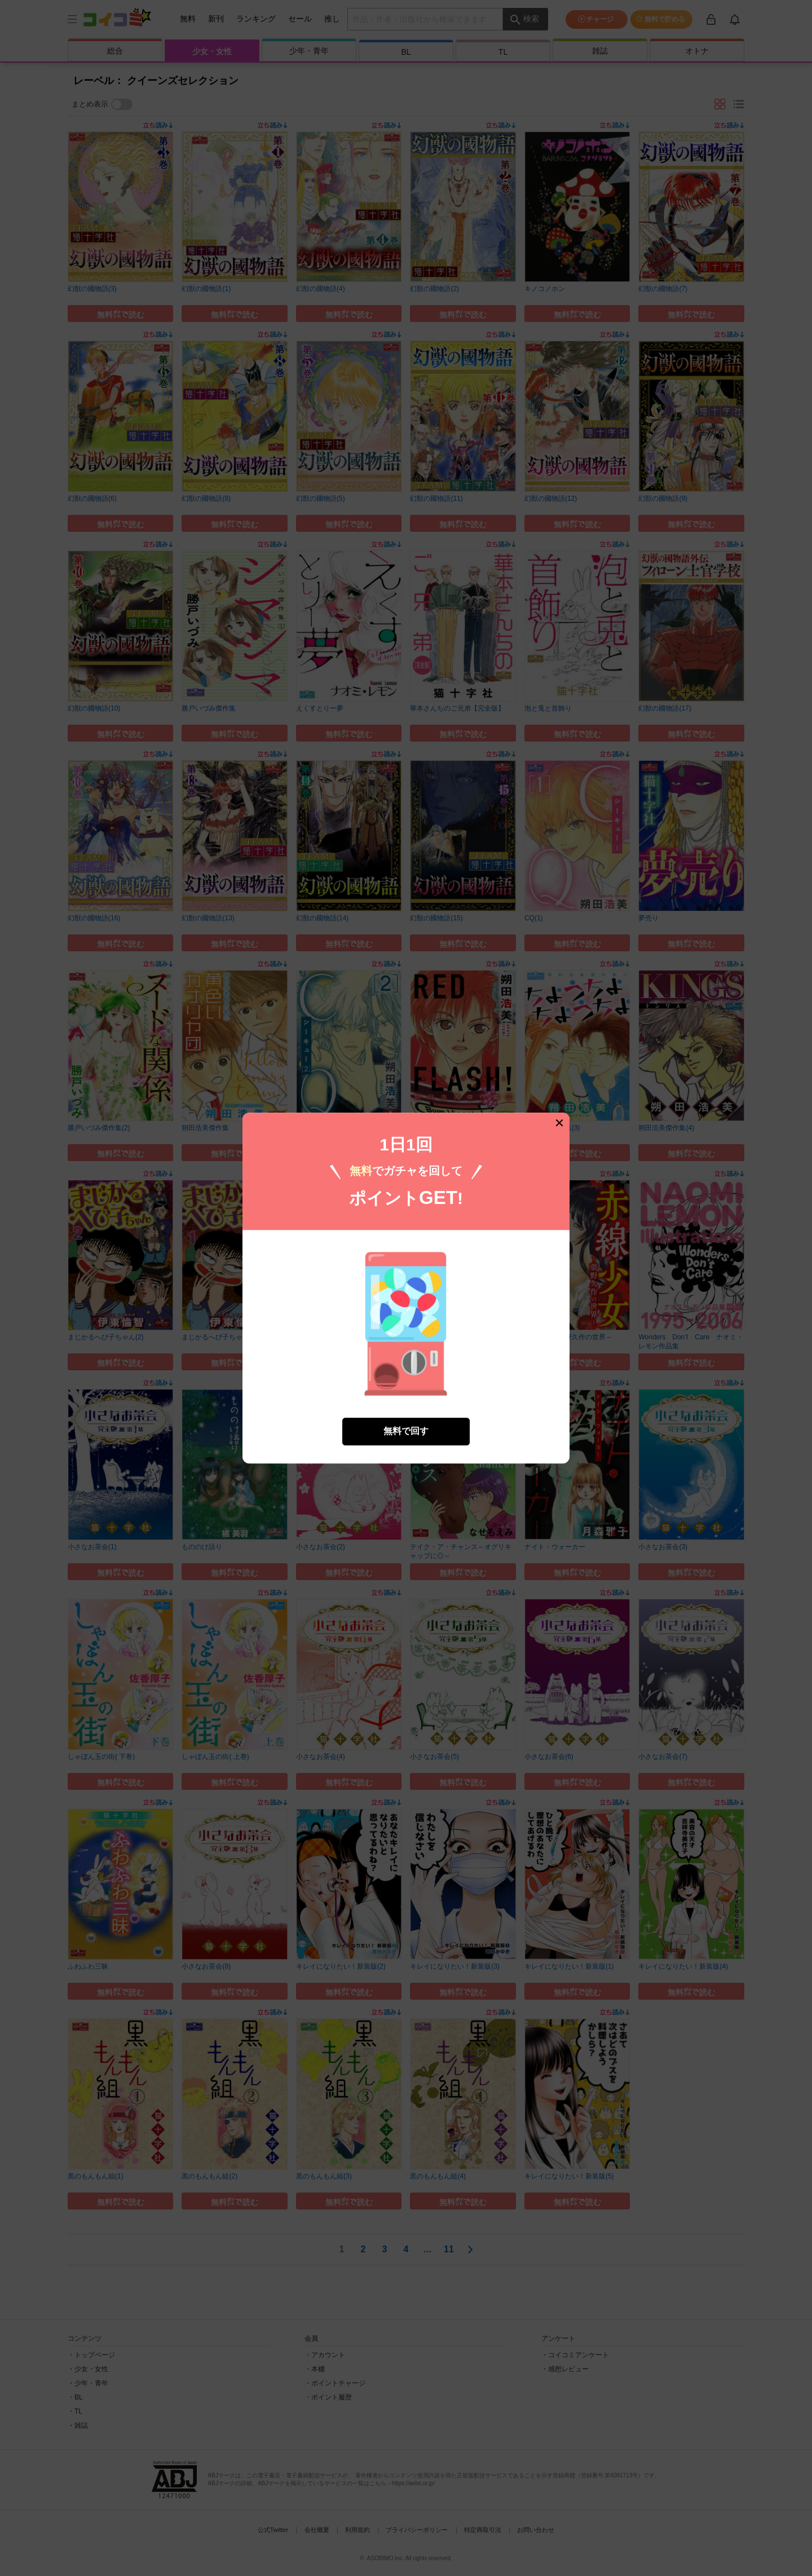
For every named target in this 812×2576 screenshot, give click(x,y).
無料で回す (406, 1431)
